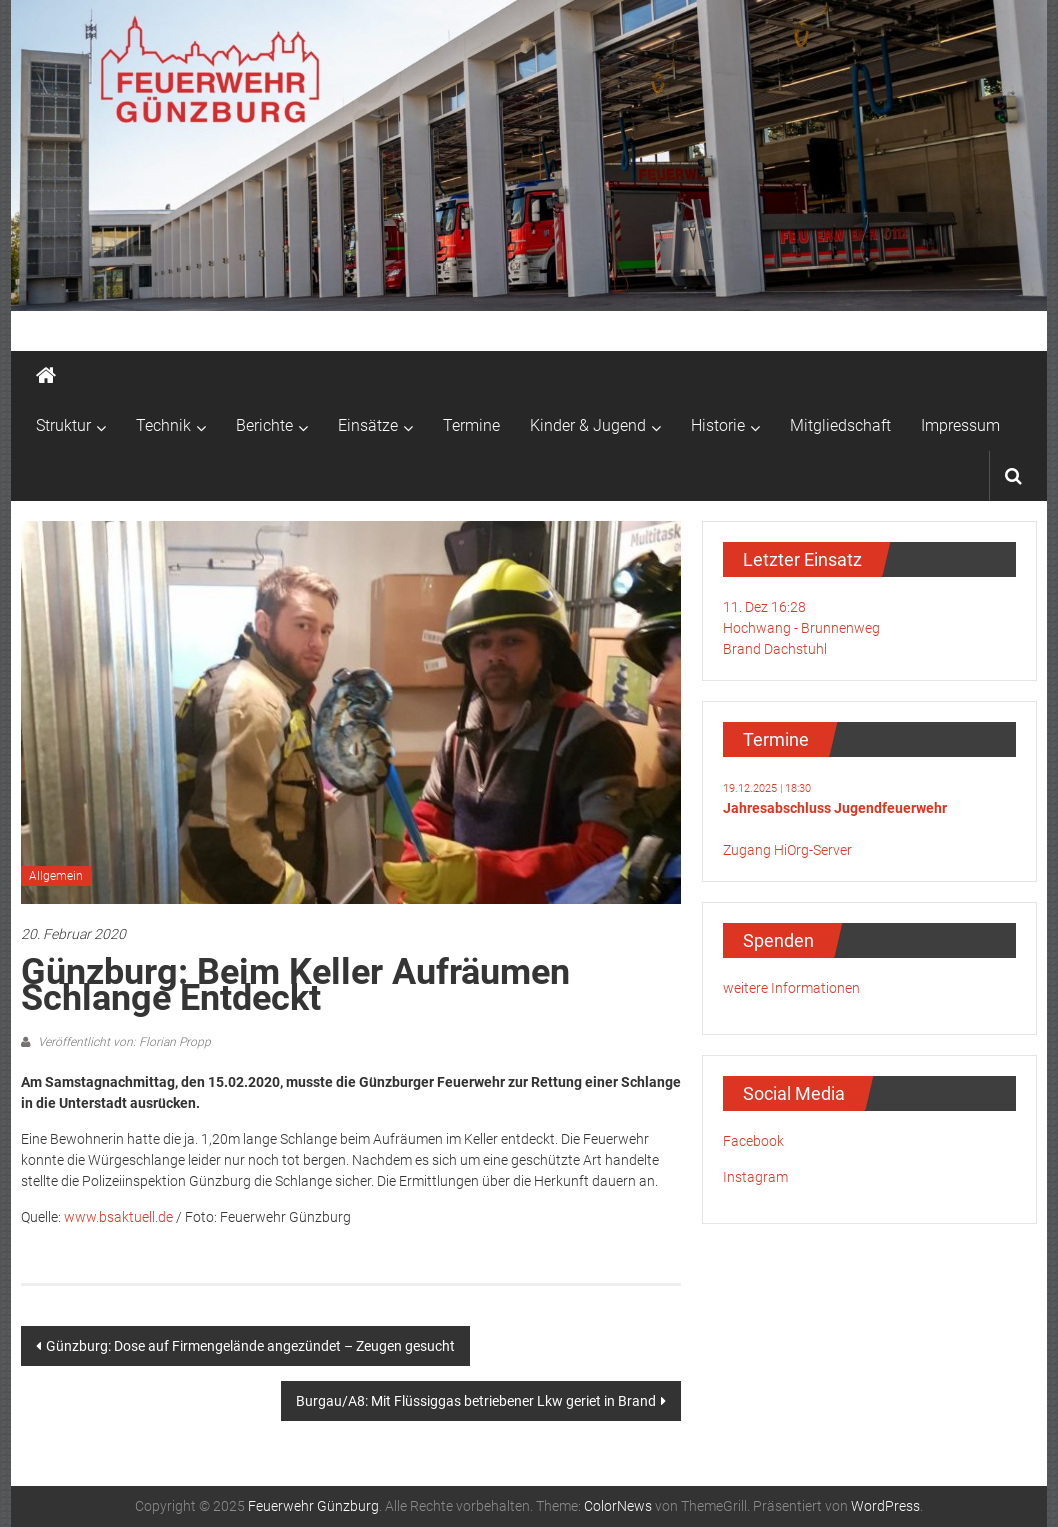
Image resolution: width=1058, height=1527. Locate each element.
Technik (163, 425)
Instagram (755, 1177)
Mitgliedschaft (840, 425)
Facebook (753, 1141)
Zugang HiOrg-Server (787, 850)
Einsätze (368, 425)
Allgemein (56, 876)
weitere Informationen (791, 988)
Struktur (63, 425)
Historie (718, 425)
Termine (471, 425)
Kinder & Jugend (588, 425)
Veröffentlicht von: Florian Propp (123, 1042)
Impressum (960, 425)
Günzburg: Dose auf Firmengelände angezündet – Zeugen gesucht (250, 1346)
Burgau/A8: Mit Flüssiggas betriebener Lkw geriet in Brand (476, 1401)
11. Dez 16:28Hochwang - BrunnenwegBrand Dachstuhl (801, 628)
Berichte (264, 425)
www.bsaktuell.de (118, 1217)
